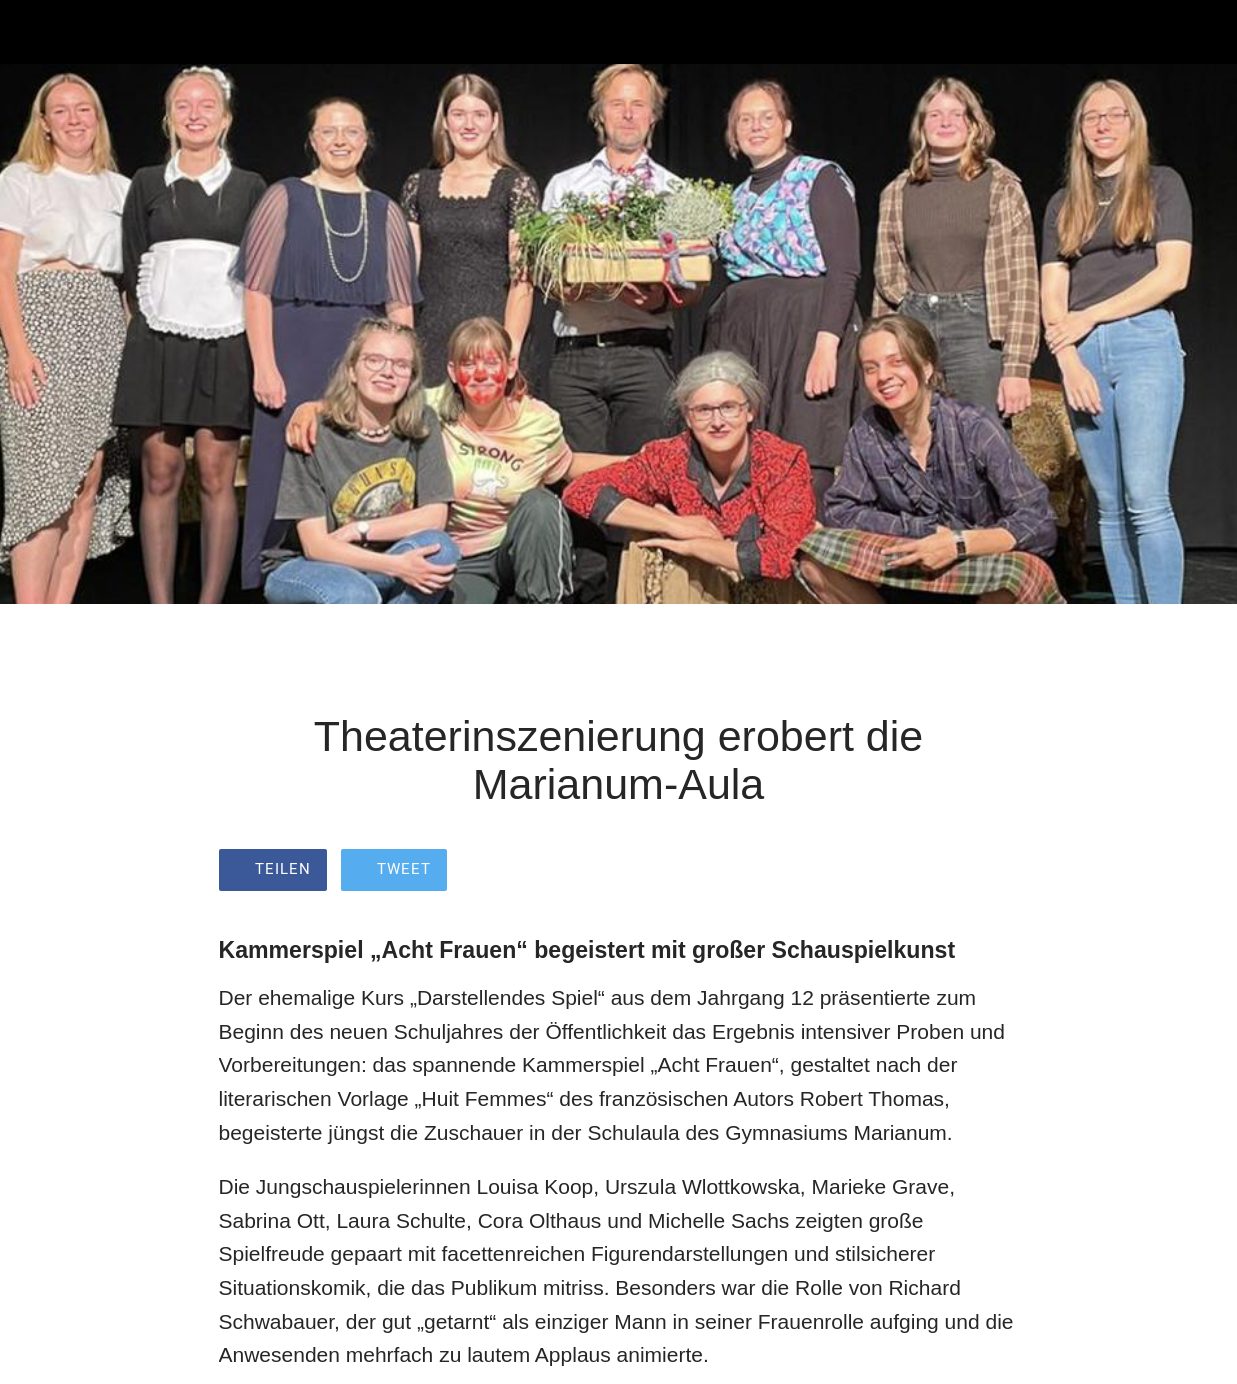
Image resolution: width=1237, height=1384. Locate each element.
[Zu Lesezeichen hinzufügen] (995, 872)
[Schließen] (32, 32)
